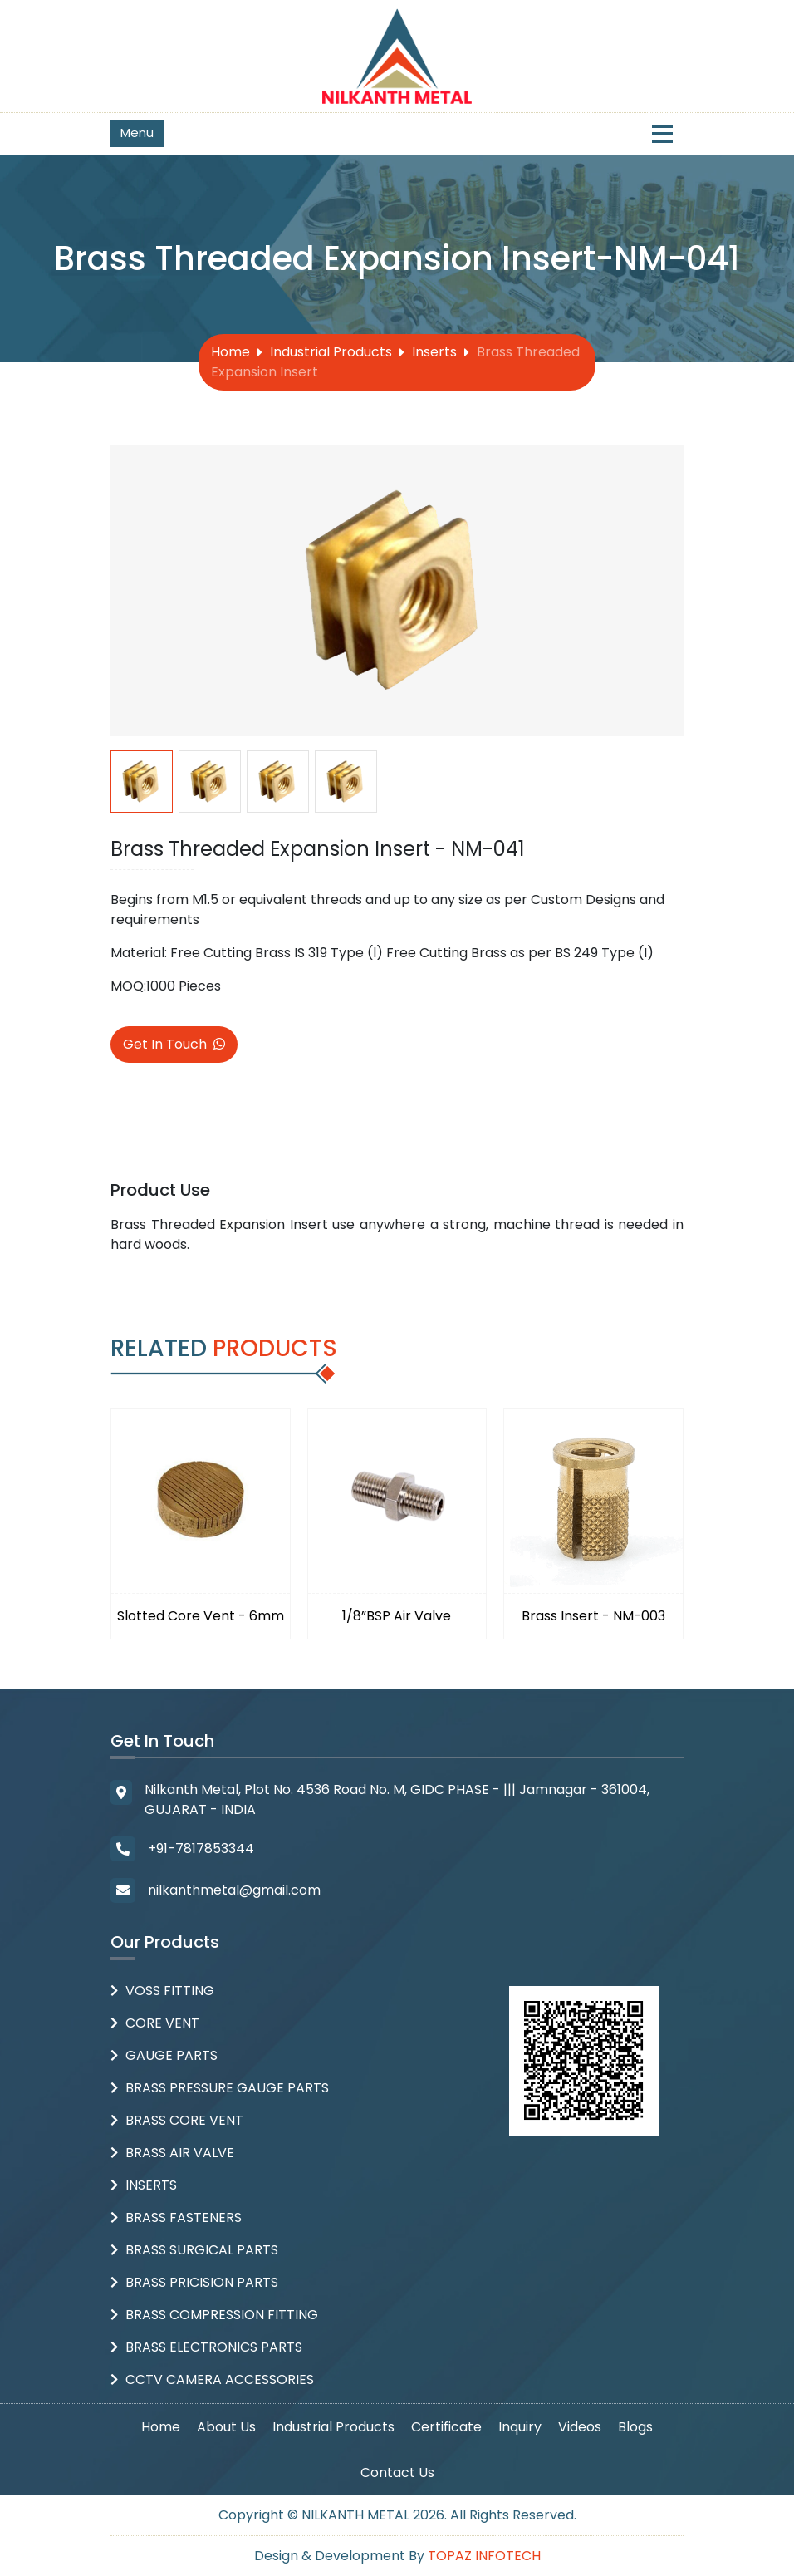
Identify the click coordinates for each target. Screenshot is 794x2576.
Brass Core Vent (184, 2120)
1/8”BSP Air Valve (396, 1615)
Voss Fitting (169, 1990)
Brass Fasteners (183, 2217)
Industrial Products (331, 351)
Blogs (635, 2426)
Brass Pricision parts (201, 2282)
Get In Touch (174, 1044)
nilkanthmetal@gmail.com (234, 1890)
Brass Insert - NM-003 (593, 1615)
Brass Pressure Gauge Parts (227, 2087)
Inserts (434, 351)
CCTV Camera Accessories (219, 2379)
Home (230, 351)
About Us (226, 2426)
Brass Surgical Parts (201, 2249)
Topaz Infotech (484, 2555)
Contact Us (397, 2472)
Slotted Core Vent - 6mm (200, 1615)
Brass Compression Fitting (221, 2314)
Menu (137, 132)
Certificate (446, 2426)
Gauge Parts (171, 2055)
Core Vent (162, 2023)
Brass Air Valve (179, 2152)
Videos (579, 2426)
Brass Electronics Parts (213, 2347)
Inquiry (520, 2426)
